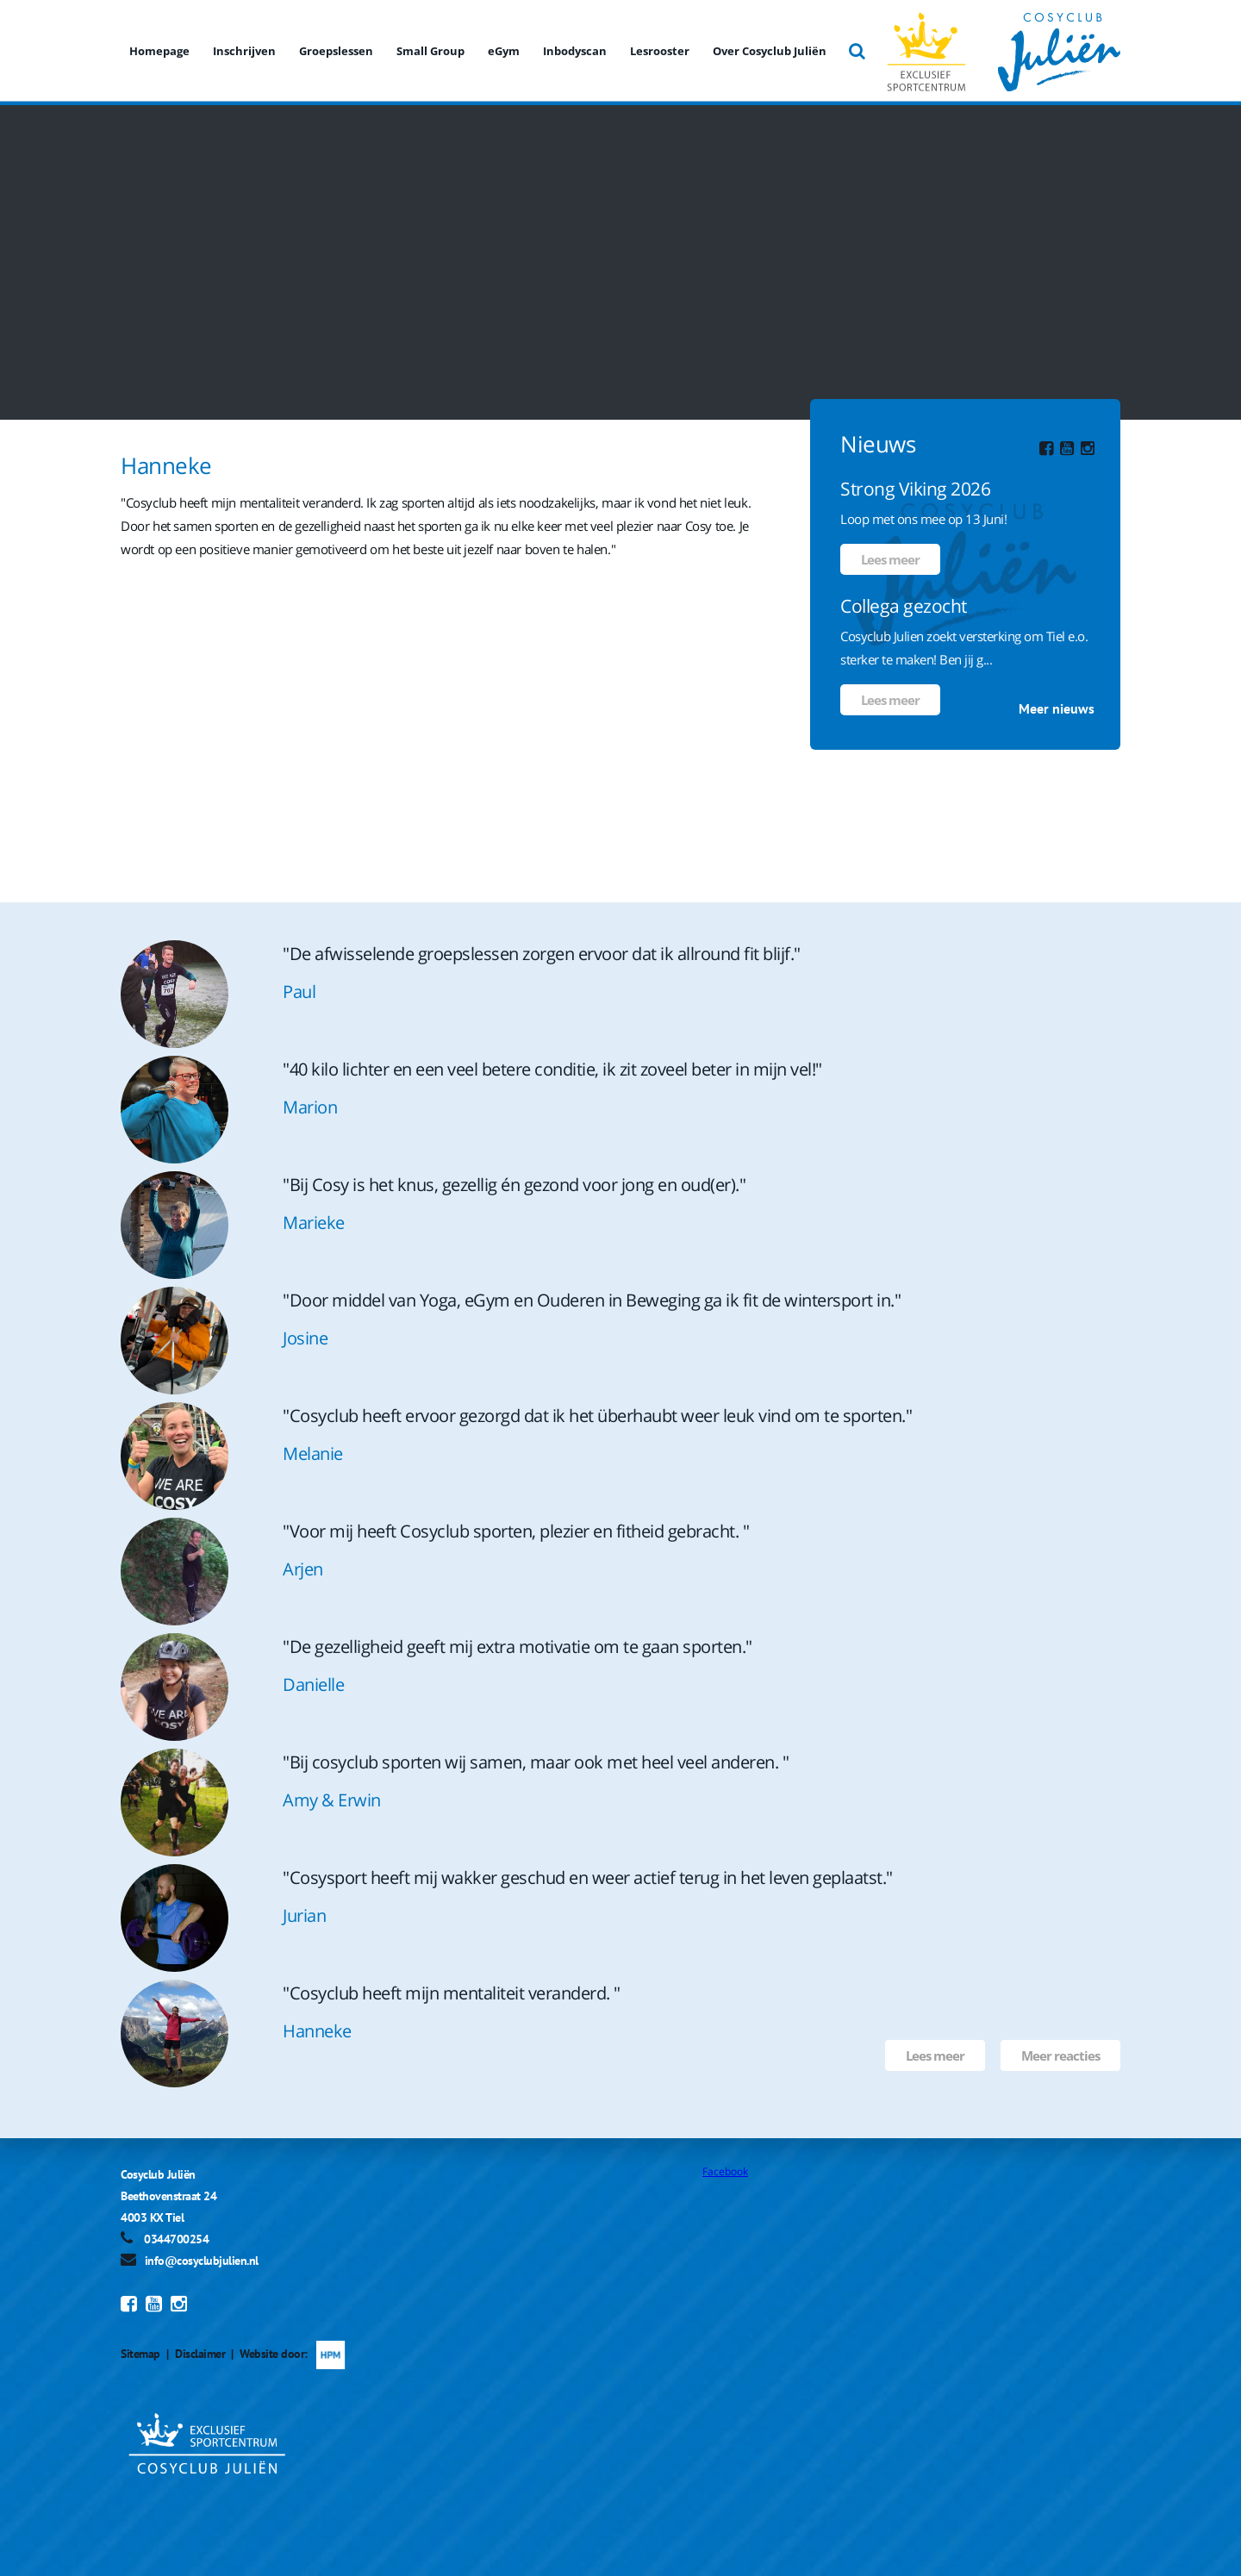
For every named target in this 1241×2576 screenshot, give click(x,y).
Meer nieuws (1056, 708)
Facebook (725, 2171)
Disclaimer (200, 2353)
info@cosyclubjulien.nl (202, 2260)
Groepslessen (336, 51)
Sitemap (140, 2353)
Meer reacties (1060, 2055)
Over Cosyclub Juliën (769, 51)
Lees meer (890, 559)
